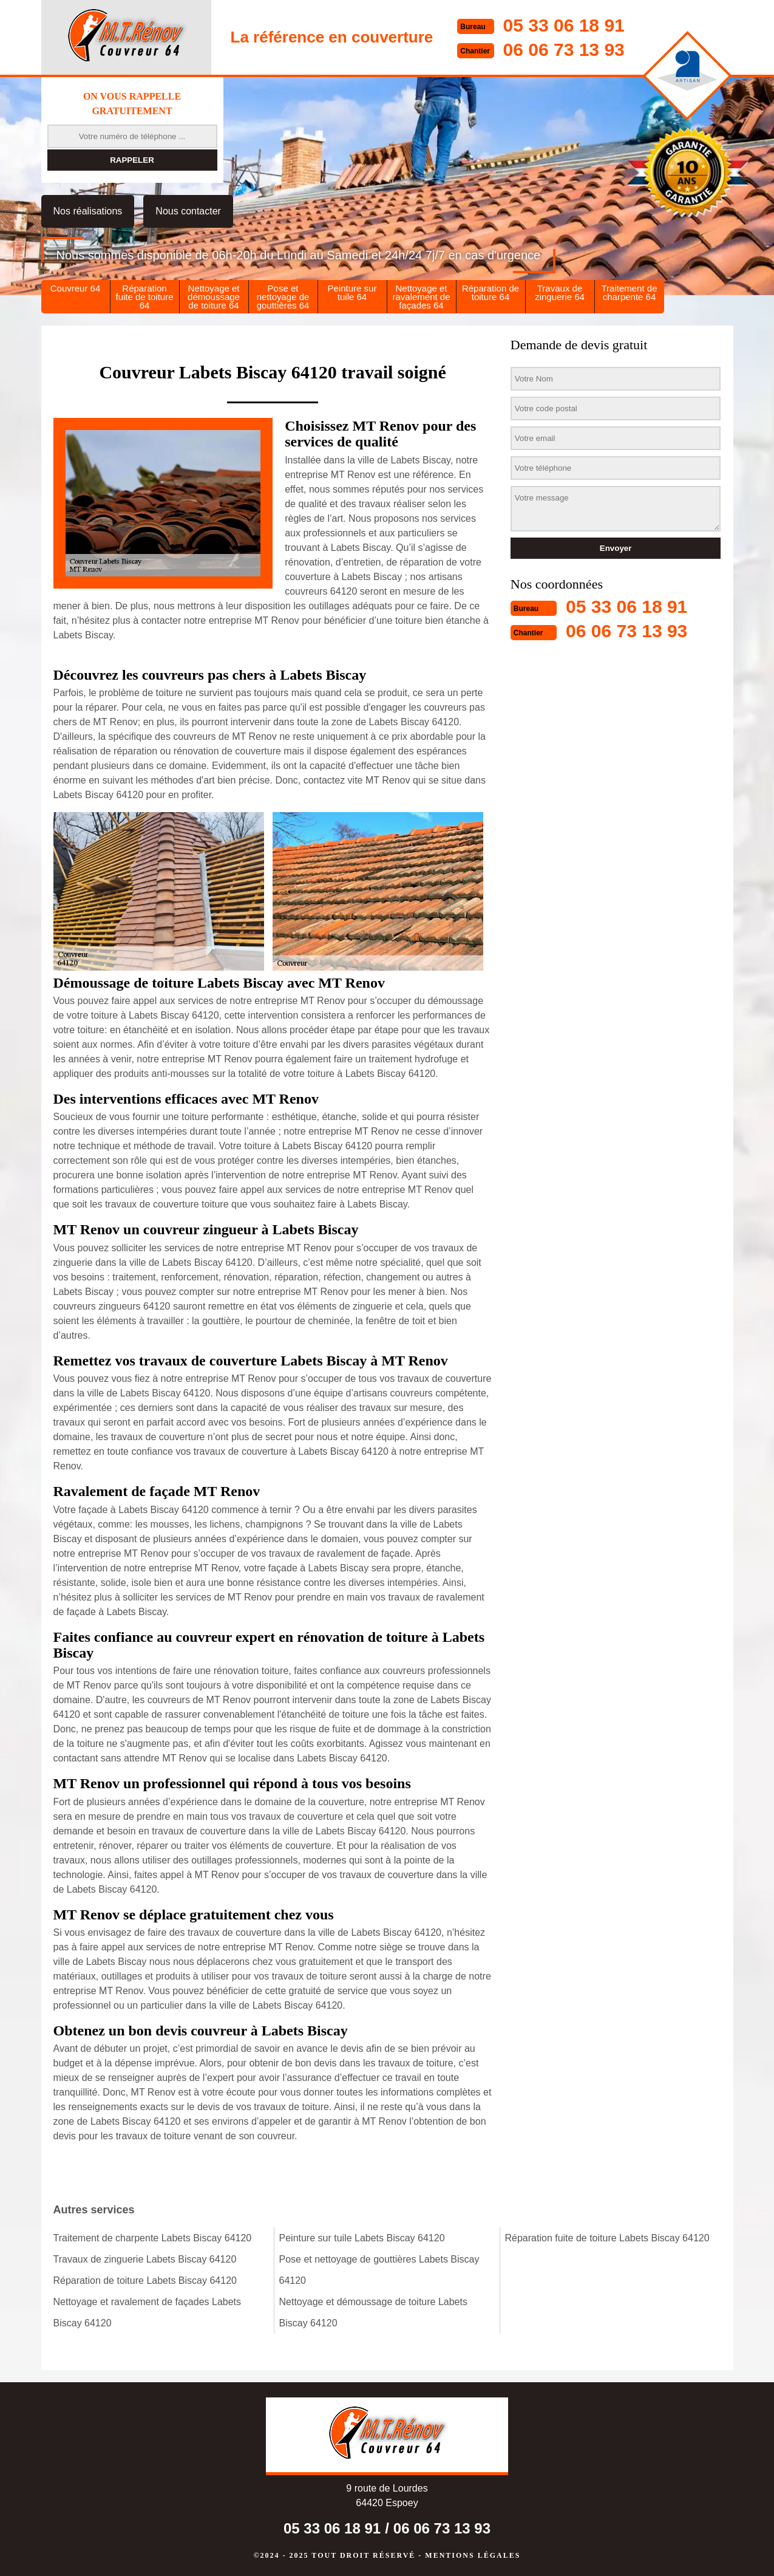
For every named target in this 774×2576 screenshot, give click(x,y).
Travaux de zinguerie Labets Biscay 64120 (145, 2259)
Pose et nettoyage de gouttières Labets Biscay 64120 (379, 2270)
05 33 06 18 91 (564, 25)
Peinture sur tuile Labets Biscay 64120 (362, 2238)
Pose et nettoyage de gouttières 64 (283, 296)
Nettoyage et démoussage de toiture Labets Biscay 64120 (373, 2312)
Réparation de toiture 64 (490, 292)
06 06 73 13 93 (564, 49)
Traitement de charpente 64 (629, 292)
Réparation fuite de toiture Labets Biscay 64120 (607, 2238)
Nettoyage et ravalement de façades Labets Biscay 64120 (147, 2312)
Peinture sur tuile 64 (352, 292)
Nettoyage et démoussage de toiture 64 (214, 296)
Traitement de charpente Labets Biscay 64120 (152, 2238)
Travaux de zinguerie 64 (560, 292)
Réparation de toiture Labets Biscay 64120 (145, 2280)
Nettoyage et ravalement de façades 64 (421, 296)
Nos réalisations (88, 211)
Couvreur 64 (75, 288)
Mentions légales (472, 2555)
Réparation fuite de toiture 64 (144, 296)
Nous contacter (188, 211)
